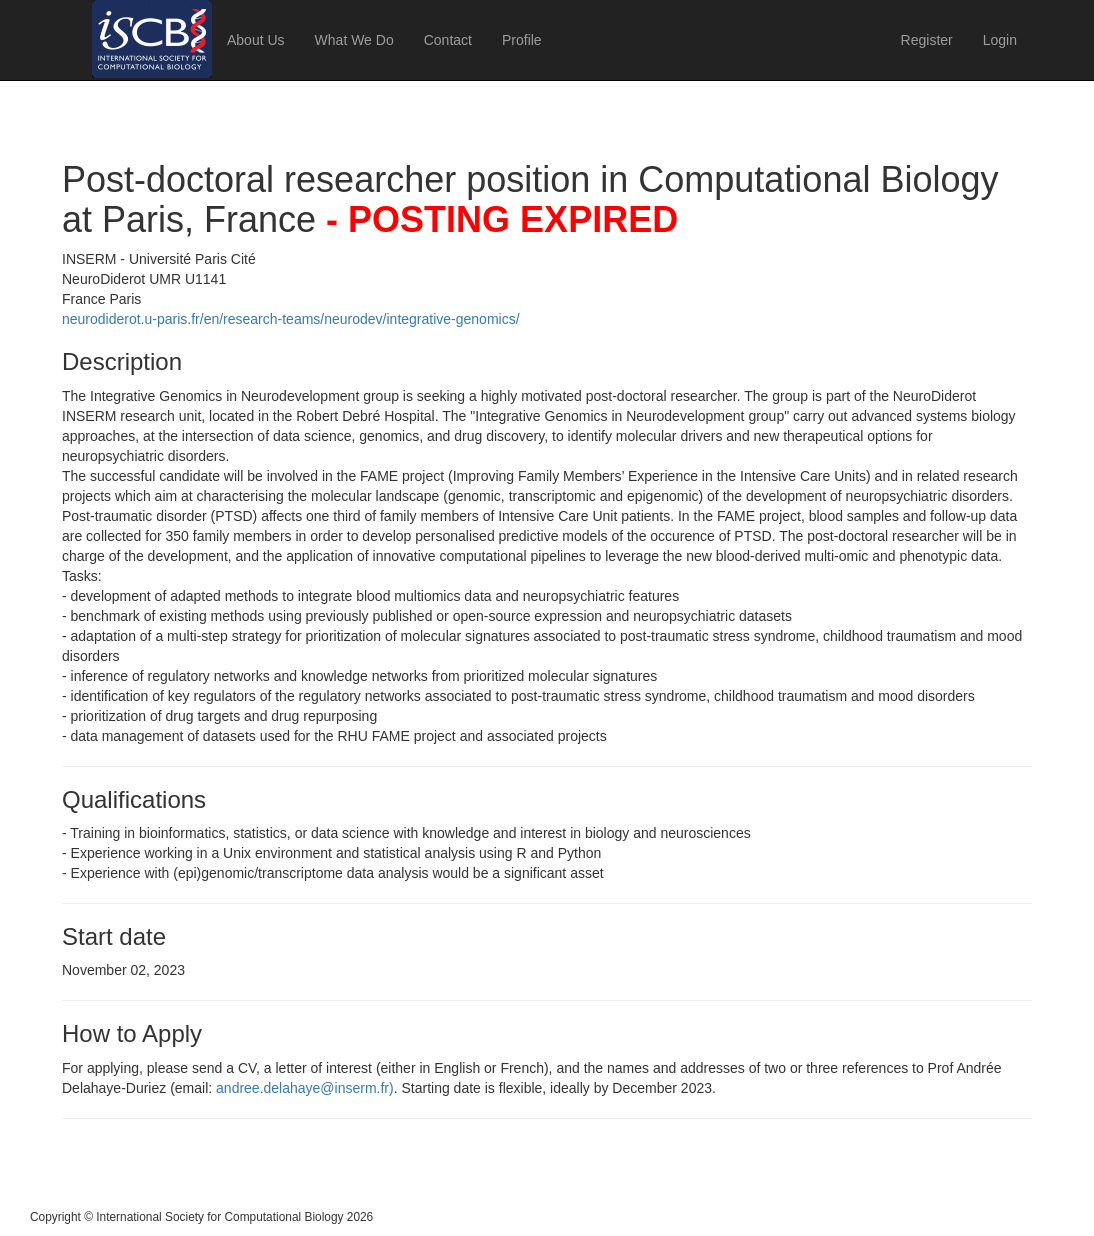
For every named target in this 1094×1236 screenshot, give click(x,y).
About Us (256, 40)
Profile (522, 40)
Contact (448, 40)
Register (927, 40)
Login (1000, 40)
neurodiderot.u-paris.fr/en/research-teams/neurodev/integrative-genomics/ (291, 319)
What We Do (354, 40)
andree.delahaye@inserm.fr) (305, 1088)
